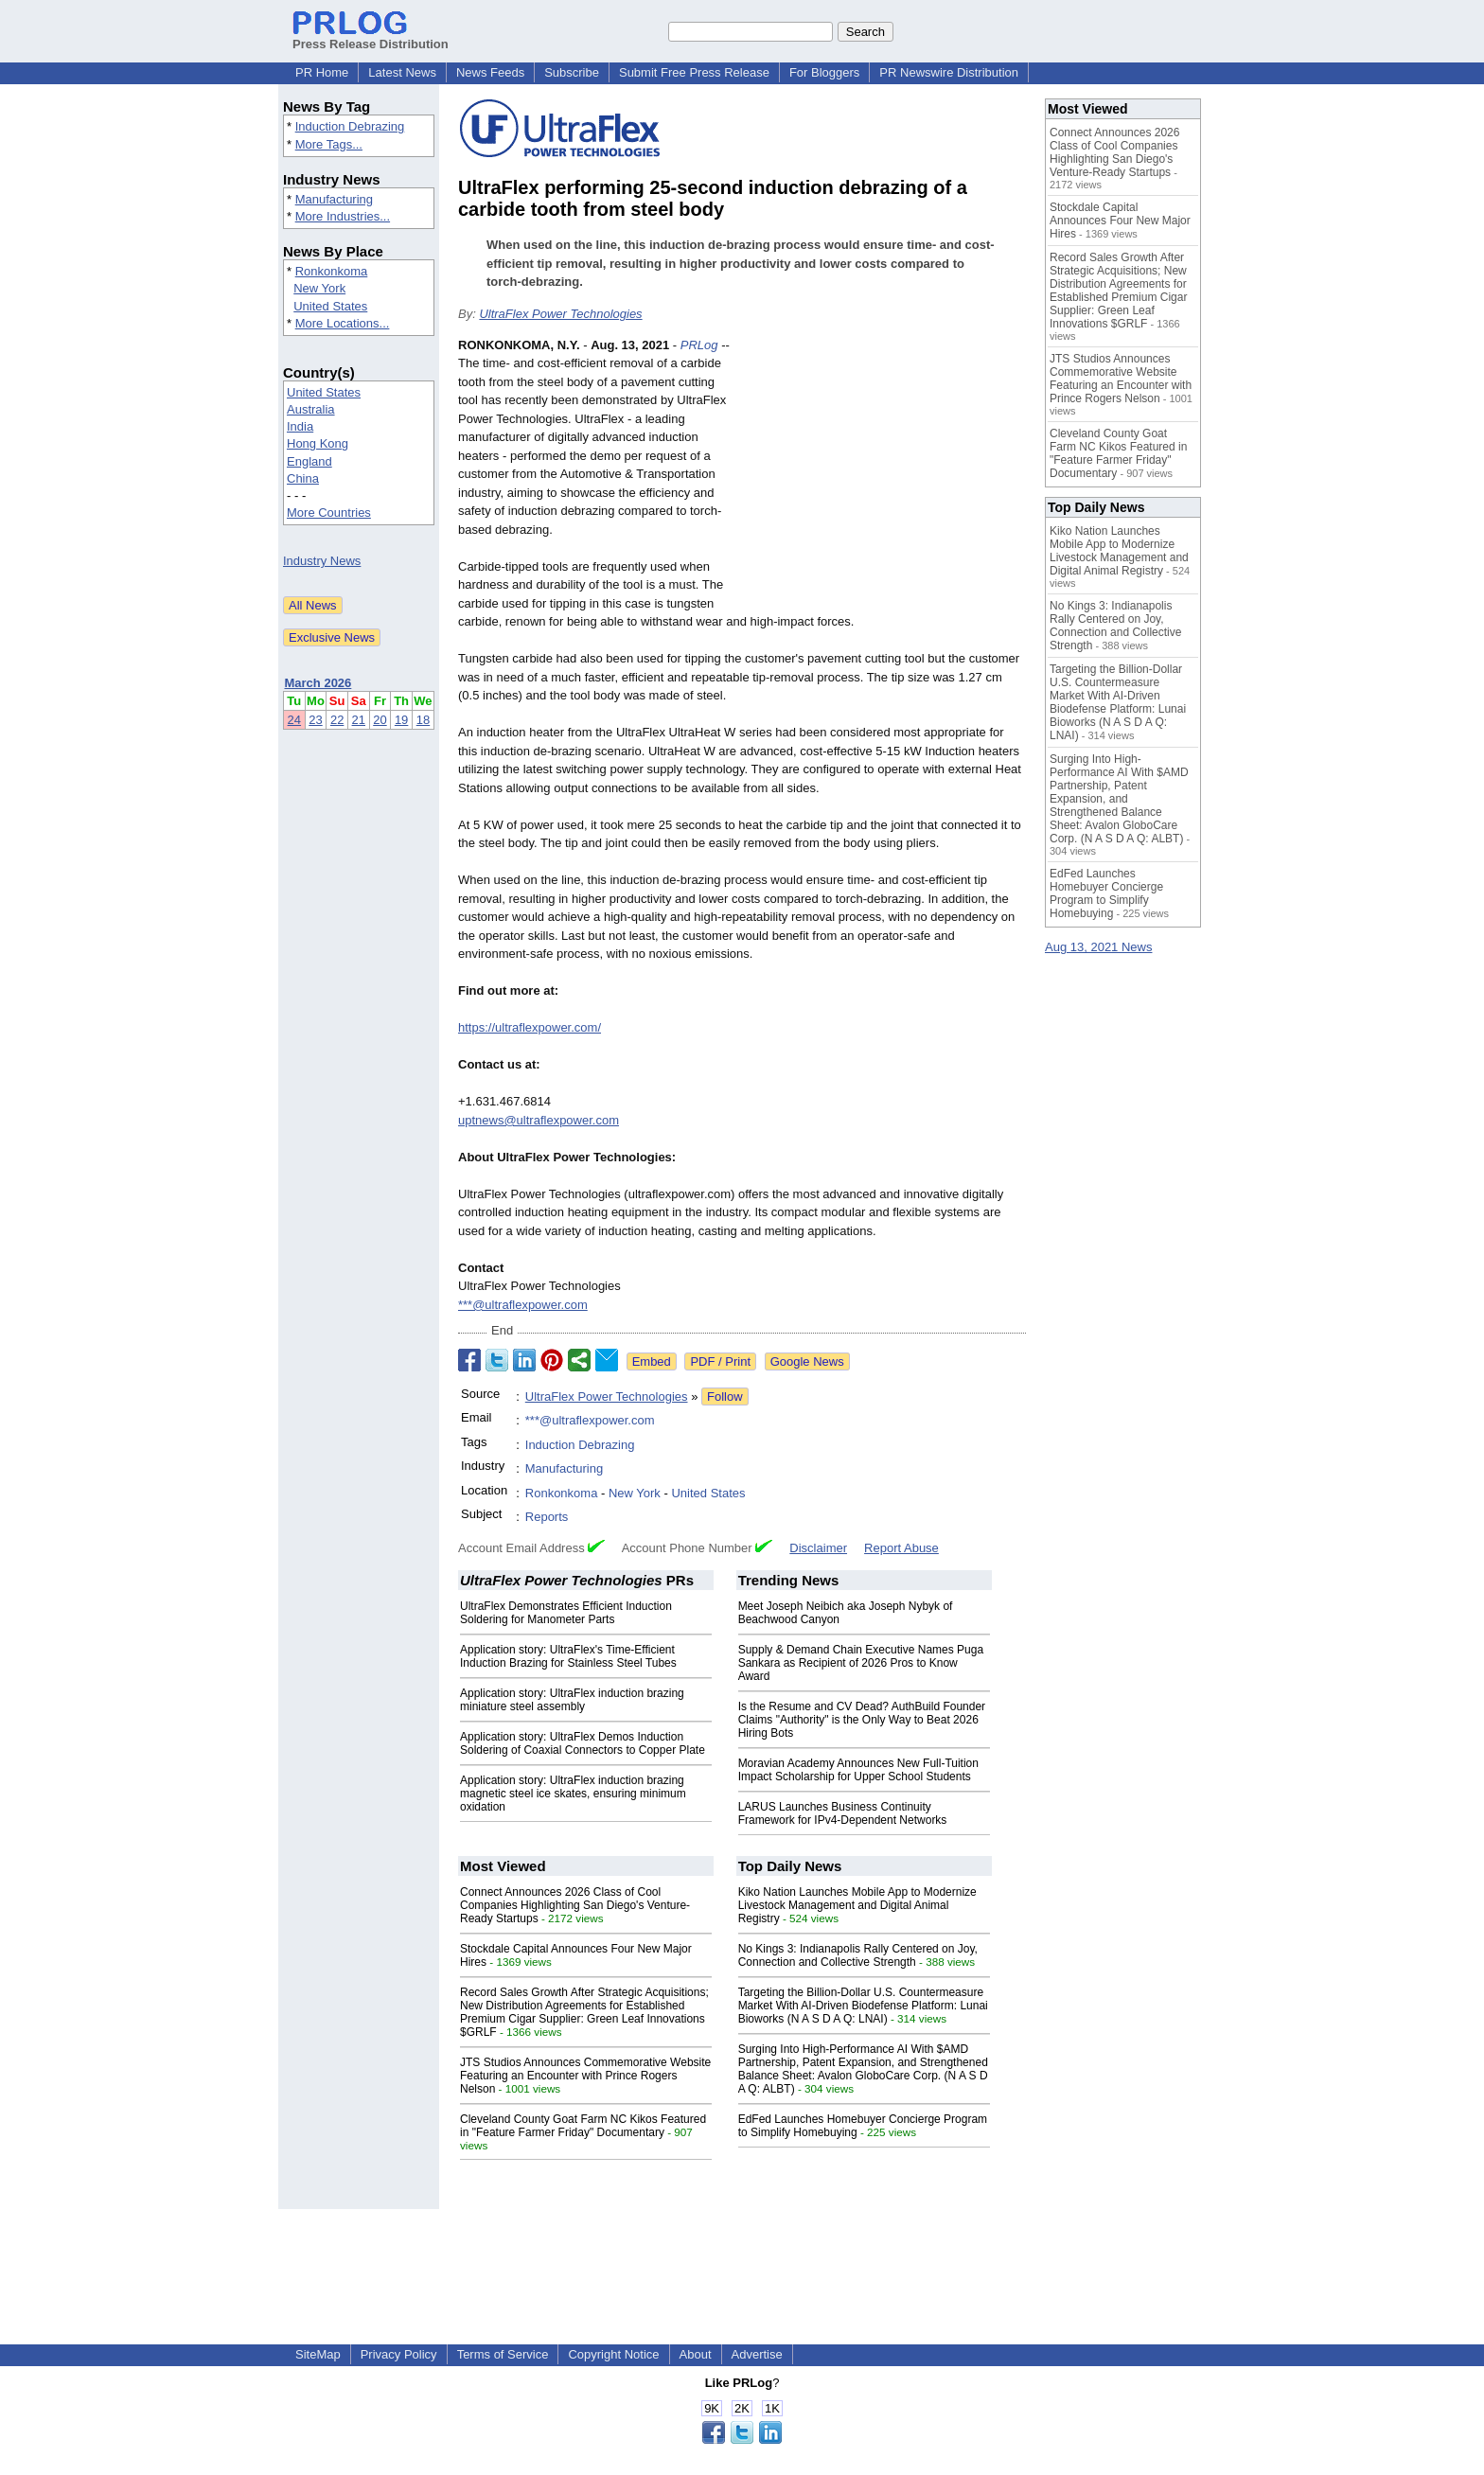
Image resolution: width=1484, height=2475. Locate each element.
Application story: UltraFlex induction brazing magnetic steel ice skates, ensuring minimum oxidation (573, 1793)
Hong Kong (317, 443)
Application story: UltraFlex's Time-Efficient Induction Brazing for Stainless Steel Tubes (568, 1656)
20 (379, 720)
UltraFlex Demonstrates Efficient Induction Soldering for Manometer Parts (566, 1613)
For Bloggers (824, 72)
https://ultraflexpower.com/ (529, 1027)
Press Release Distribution (370, 37)
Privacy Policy (399, 2354)
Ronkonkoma (331, 271)
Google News (807, 1361)
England (309, 461)
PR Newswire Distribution (948, 72)
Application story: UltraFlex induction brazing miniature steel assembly (572, 1700)
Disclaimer (818, 1548)
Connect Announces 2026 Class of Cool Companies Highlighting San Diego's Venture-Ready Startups (575, 1905)
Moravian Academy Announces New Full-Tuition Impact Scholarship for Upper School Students (858, 1770)
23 (315, 720)
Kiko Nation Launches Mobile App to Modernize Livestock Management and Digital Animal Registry (857, 1905)
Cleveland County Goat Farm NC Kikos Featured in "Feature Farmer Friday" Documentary (583, 2126)
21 (358, 720)
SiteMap (318, 2354)
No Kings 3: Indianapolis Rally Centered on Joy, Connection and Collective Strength (858, 1955)
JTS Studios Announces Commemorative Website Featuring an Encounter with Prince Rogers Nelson (585, 2075)
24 (294, 720)
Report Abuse (901, 1548)
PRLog (699, 345)
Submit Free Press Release (694, 72)
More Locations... (342, 323)
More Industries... (342, 216)
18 (423, 720)
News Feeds (490, 72)
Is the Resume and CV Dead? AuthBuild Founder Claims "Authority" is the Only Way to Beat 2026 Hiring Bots (862, 1720)
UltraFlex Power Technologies (560, 314)
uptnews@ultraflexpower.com (538, 1120)
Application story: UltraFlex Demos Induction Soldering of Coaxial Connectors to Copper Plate (582, 1743)
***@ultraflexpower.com (523, 1305)
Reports (547, 1517)
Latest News (402, 72)
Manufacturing (334, 199)
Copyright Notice (613, 2354)
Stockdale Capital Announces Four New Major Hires (1120, 220)
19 (401, 720)
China (303, 478)
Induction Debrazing (350, 126)
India (300, 426)
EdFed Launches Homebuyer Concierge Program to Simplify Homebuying (1106, 893)
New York (319, 288)
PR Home (321, 72)
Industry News (322, 561)
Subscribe (571, 72)
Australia (311, 409)
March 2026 (318, 683)
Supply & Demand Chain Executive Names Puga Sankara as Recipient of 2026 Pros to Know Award (860, 1663)
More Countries (329, 512)
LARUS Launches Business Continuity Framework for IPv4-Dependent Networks (842, 1813)
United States (330, 306)
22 (337, 720)
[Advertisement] (884, 475)
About (696, 2354)
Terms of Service (503, 2354)
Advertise (757, 2354)
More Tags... (328, 144)
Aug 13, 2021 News (1098, 947)
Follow (725, 1396)
